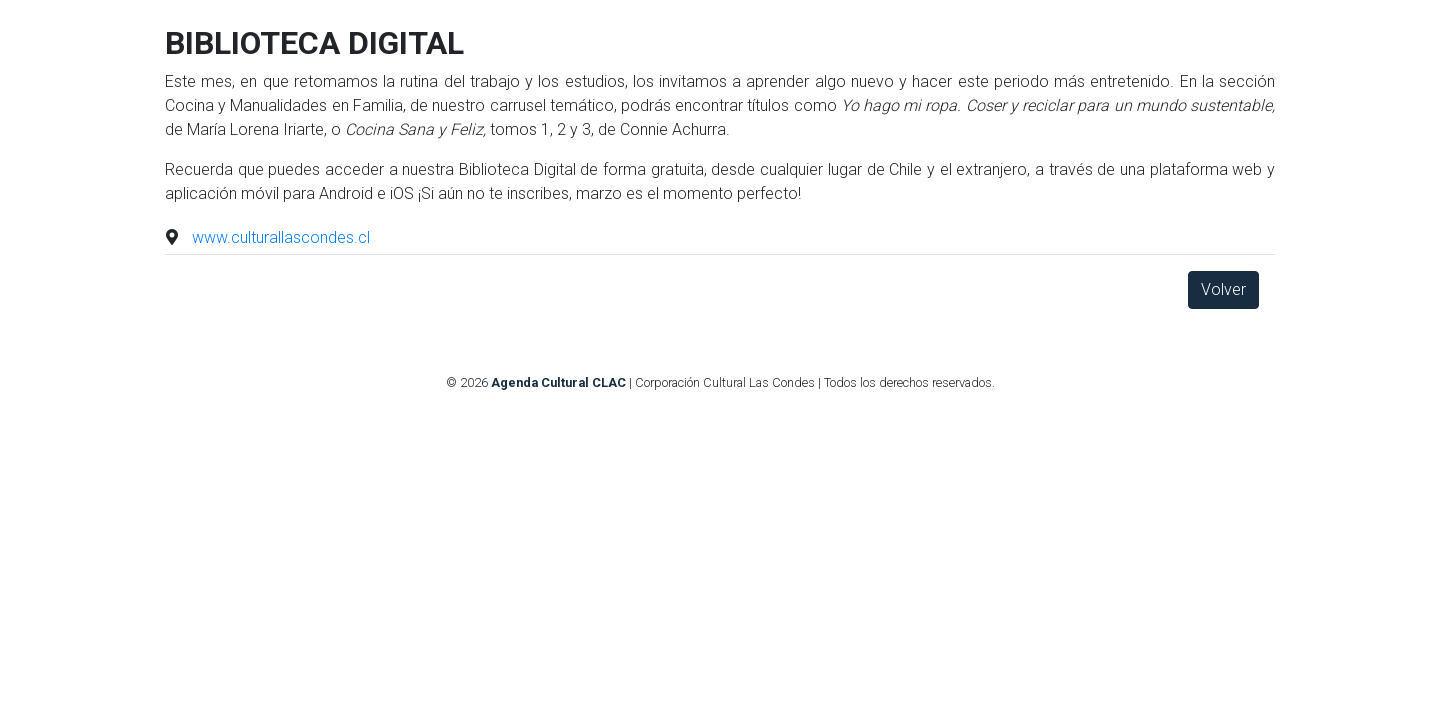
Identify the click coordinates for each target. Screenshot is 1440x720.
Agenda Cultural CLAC (558, 382)
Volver (1223, 289)
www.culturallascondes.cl (281, 237)
